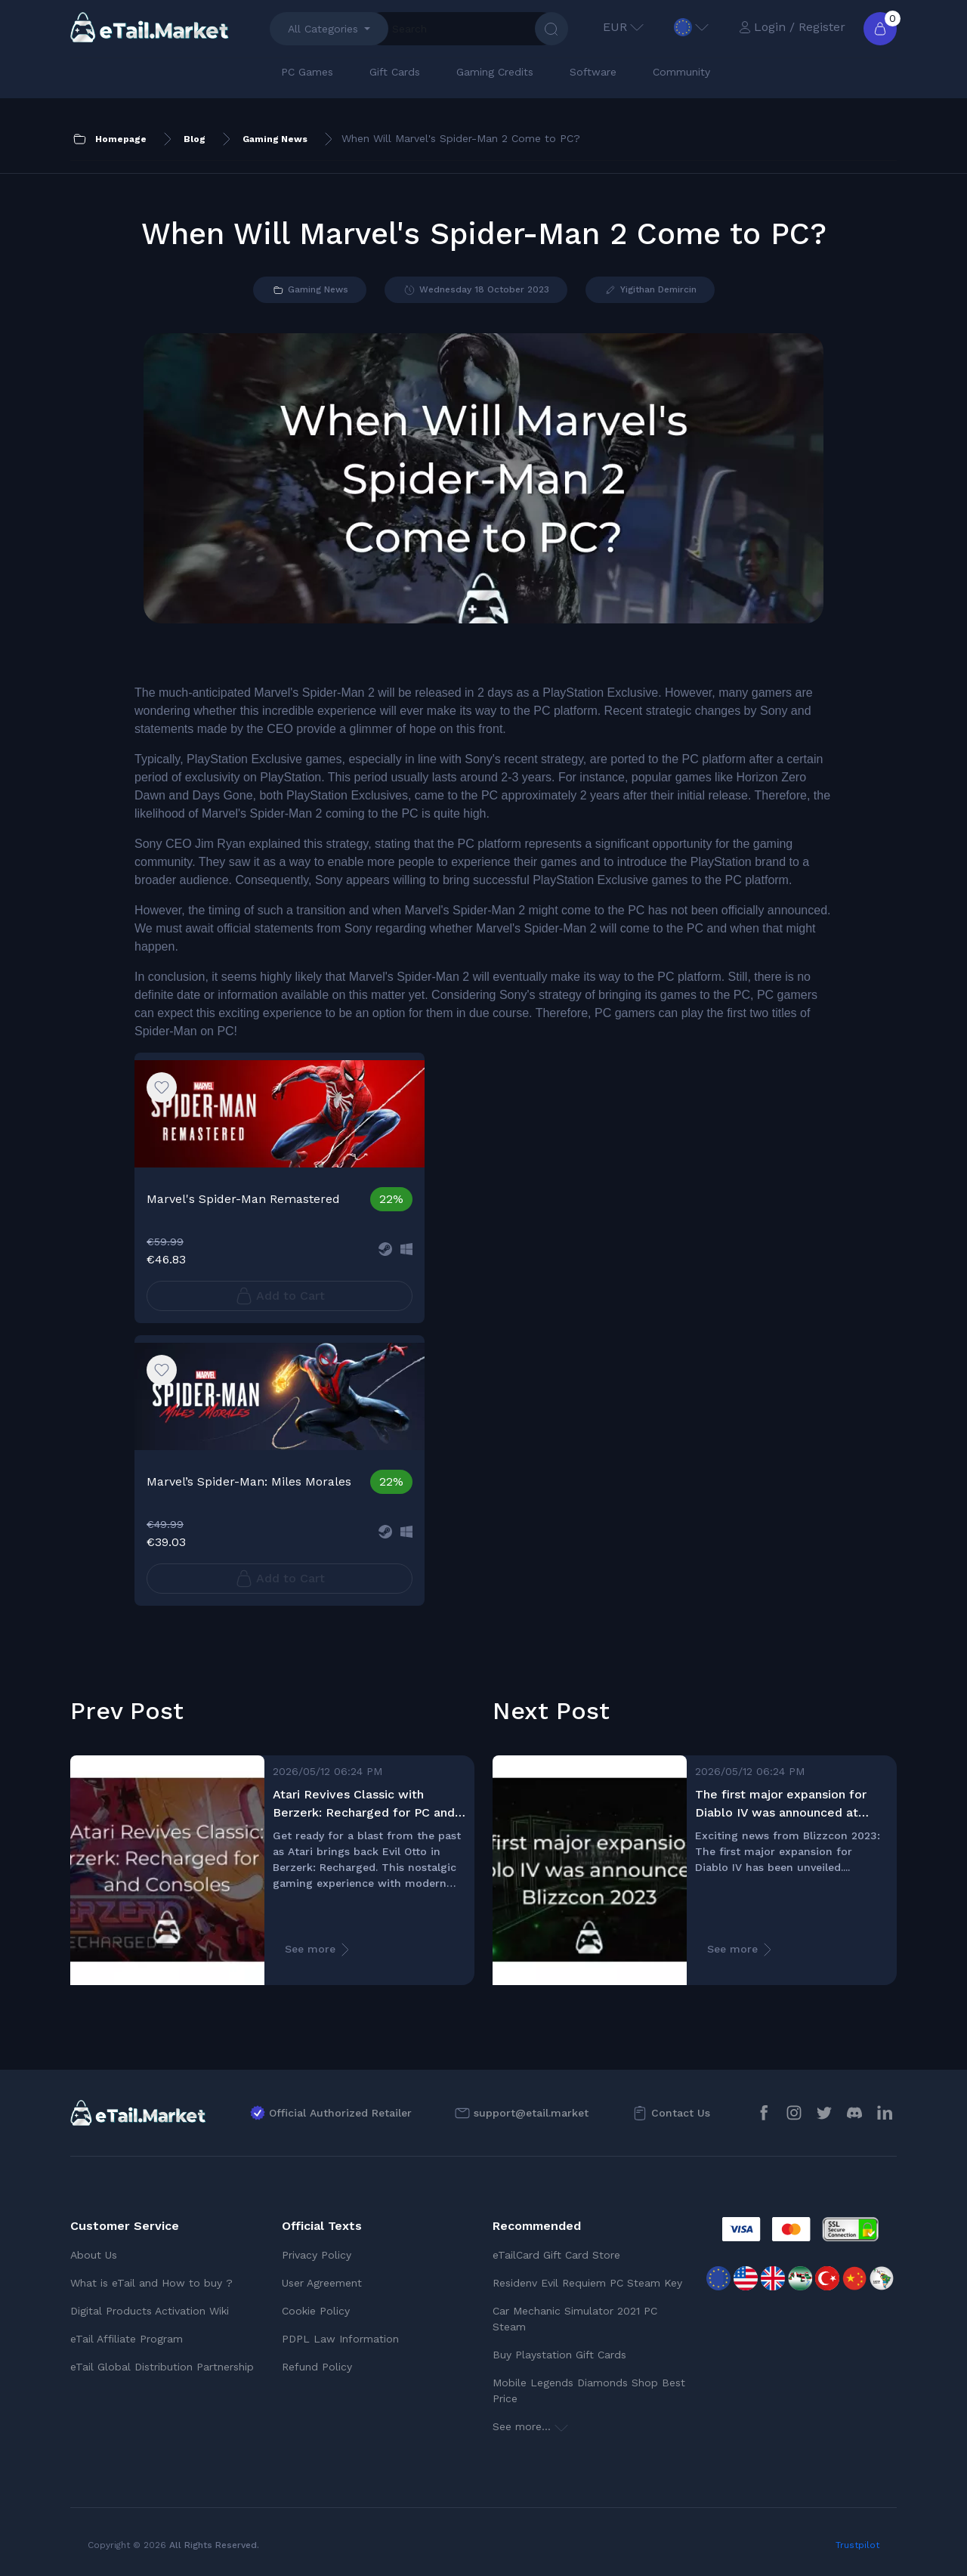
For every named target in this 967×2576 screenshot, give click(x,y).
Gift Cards (394, 72)
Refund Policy (317, 2367)
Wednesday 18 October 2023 (476, 290)
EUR (623, 27)
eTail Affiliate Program (126, 2339)
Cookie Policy (316, 2311)
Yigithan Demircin (650, 290)
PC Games (307, 72)
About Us (93, 2255)
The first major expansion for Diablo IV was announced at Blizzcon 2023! (781, 1804)
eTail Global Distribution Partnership (162, 2367)
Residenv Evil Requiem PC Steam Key (587, 2283)
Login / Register (792, 27)
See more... (530, 2426)
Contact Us (680, 2113)
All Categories (323, 29)
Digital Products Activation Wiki (149, 2311)
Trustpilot (857, 2545)
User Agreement (322, 2283)
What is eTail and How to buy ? (151, 2283)
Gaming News (309, 290)
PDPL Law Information (340, 2339)
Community (681, 72)
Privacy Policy (316, 2255)
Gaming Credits (494, 72)
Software (593, 72)
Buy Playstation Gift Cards (559, 2355)
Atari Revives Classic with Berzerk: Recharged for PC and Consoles (364, 1804)
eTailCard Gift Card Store (556, 2255)
